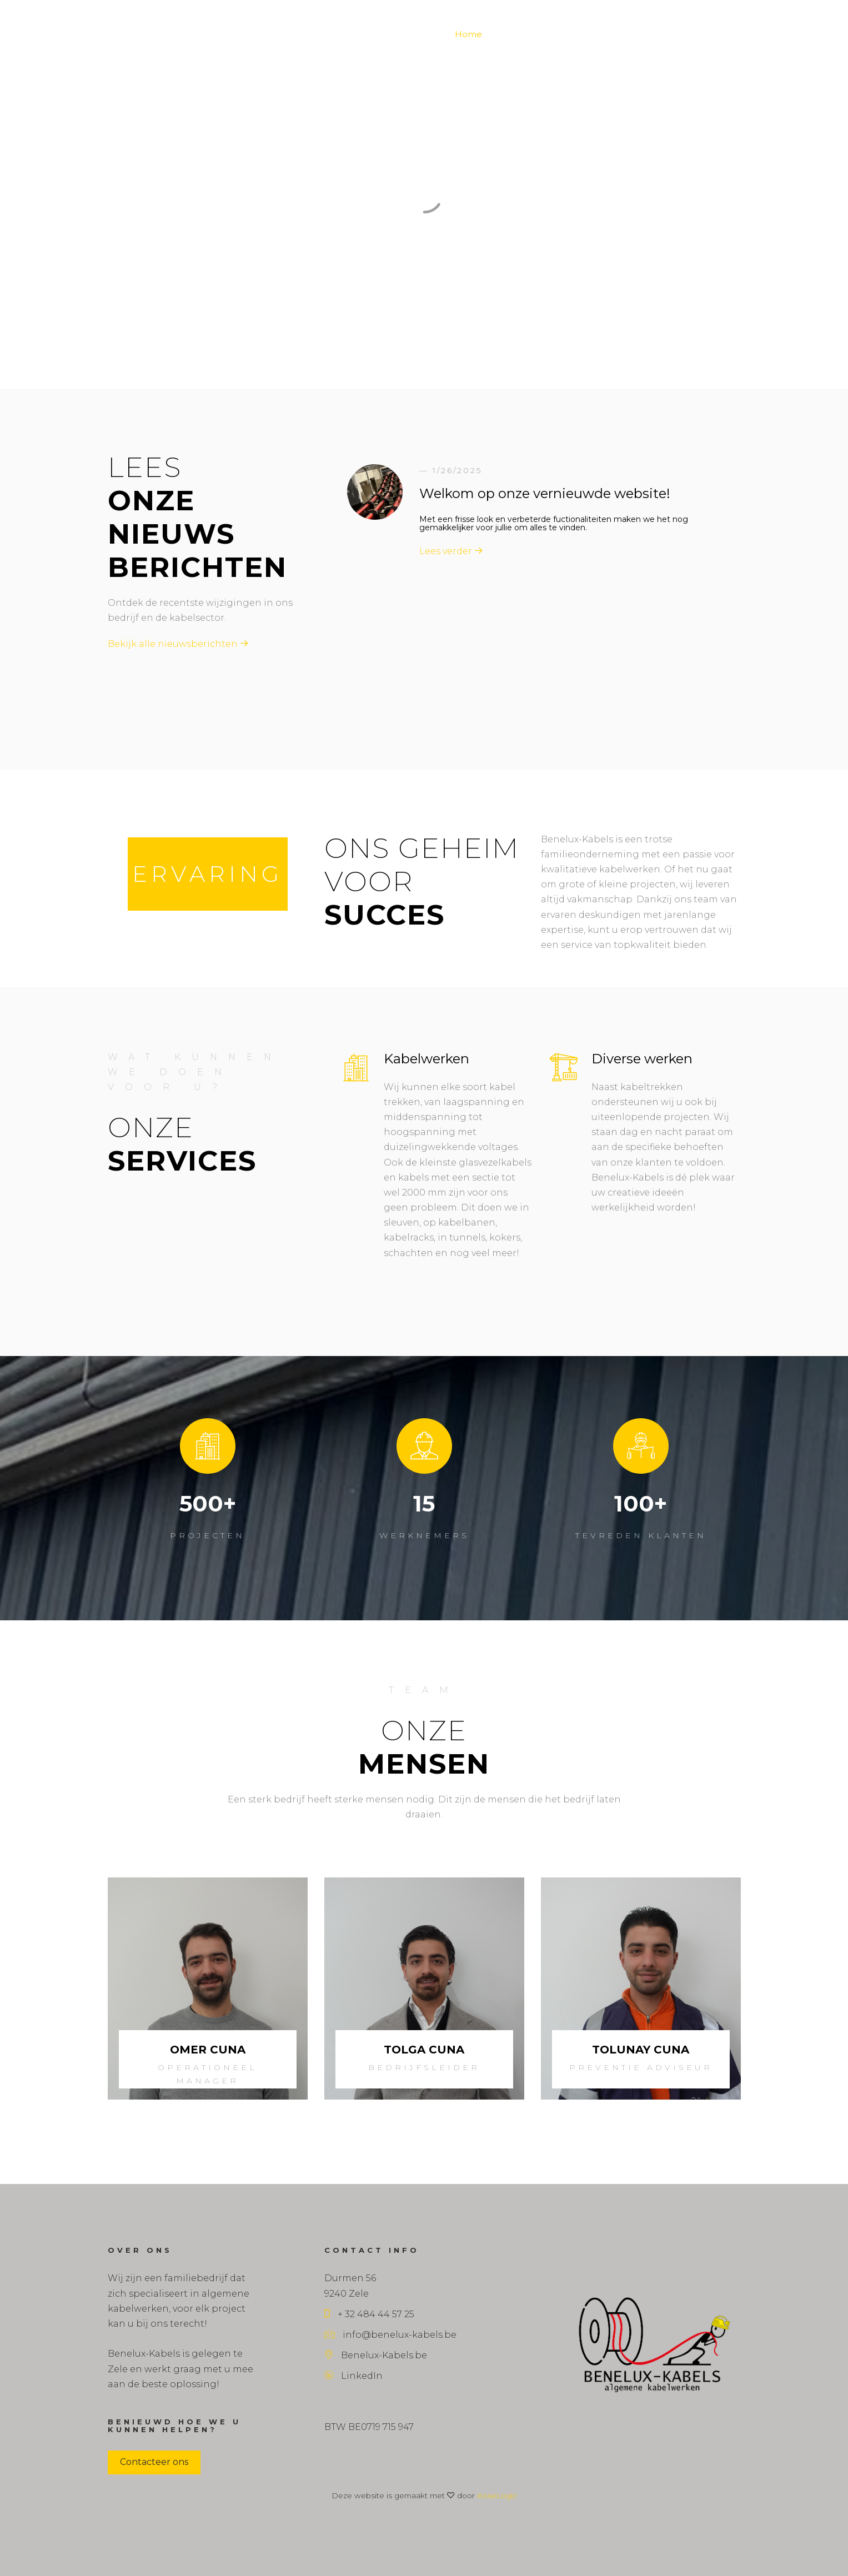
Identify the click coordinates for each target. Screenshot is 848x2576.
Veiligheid (667, 34)
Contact (717, 34)
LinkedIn (353, 2376)
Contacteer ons (154, 2462)
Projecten (549, 34)
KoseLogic (497, 2495)
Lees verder (451, 551)
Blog (505, 34)
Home (468, 34)
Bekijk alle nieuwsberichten (178, 644)
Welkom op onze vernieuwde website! (544, 493)
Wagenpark (609, 34)
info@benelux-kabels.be (390, 2334)
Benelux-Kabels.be (375, 2355)
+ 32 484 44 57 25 (369, 2314)
